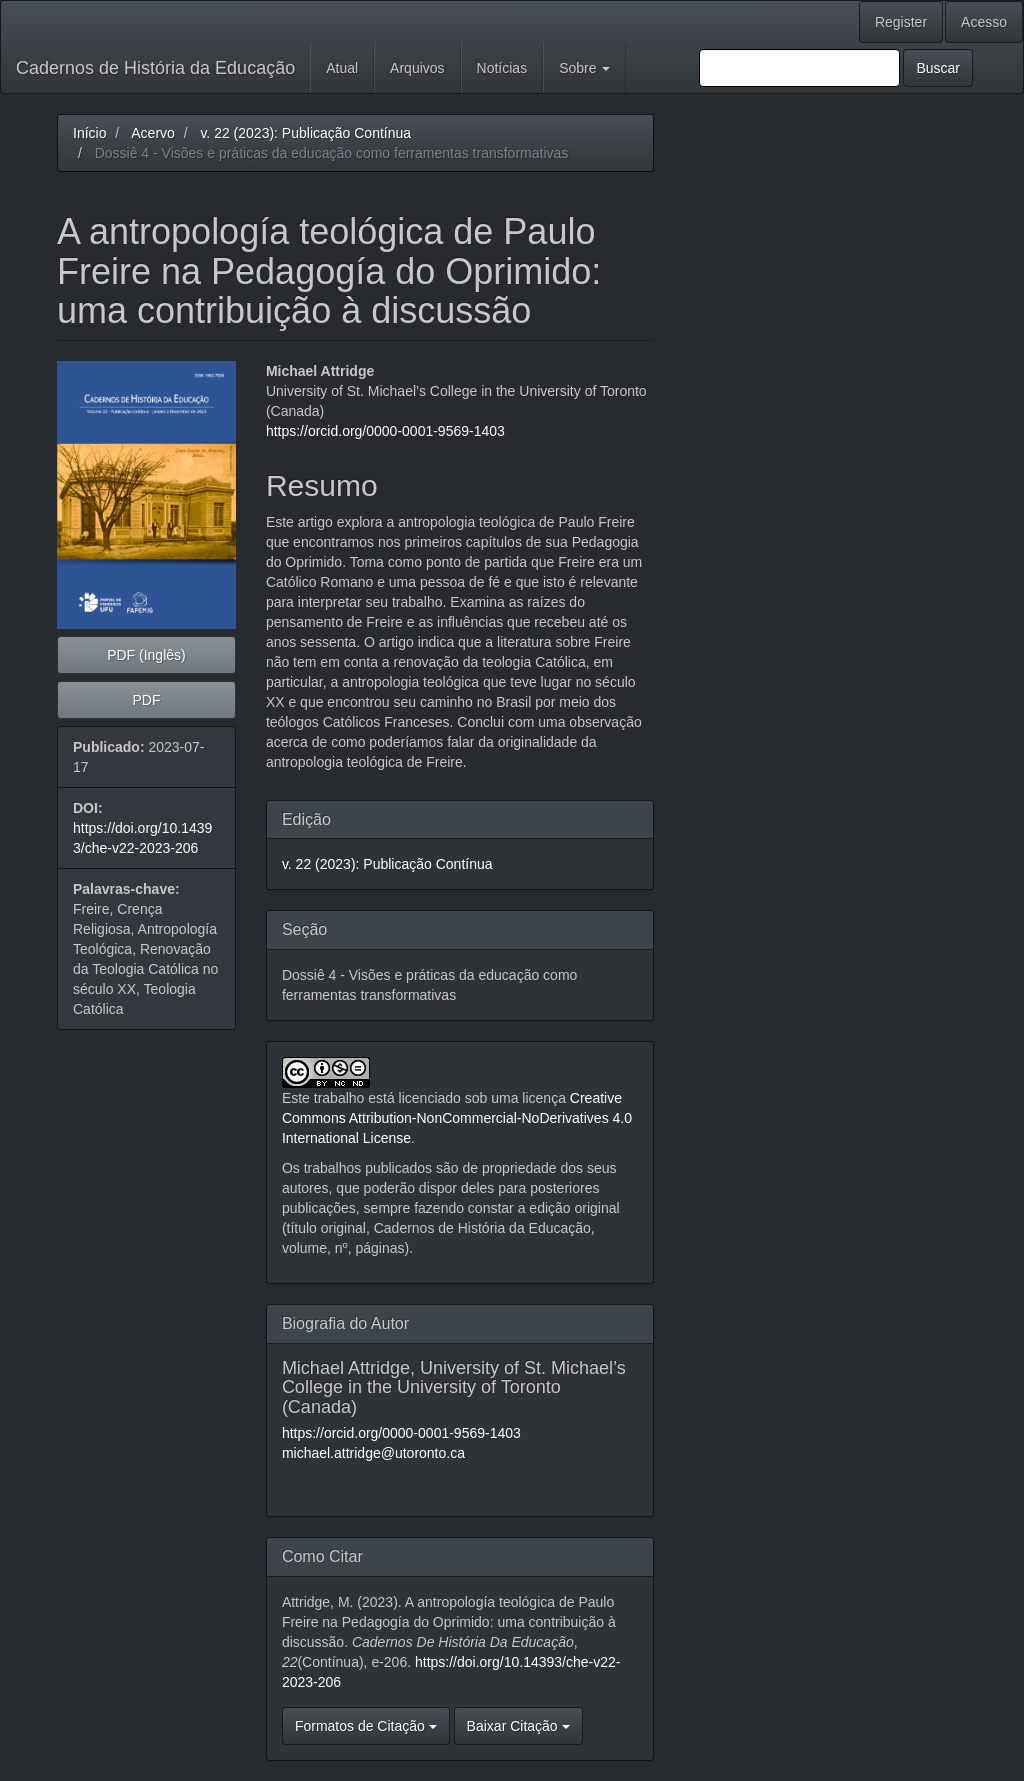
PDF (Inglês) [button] (146, 655)
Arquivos (417, 68)
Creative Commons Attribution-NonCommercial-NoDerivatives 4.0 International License (457, 1118)
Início (89, 133)
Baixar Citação (518, 1726)
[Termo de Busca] (799, 68)
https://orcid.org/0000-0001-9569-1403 (385, 431)
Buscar (938, 68)
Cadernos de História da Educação (155, 68)
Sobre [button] (584, 68)
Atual (342, 68)
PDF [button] (146, 700)
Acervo (153, 133)
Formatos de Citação (366, 1726)
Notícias (502, 68)
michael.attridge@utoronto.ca (373, 1453)
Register (901, 22)
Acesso (984, 22)
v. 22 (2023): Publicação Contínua (305, 133)
